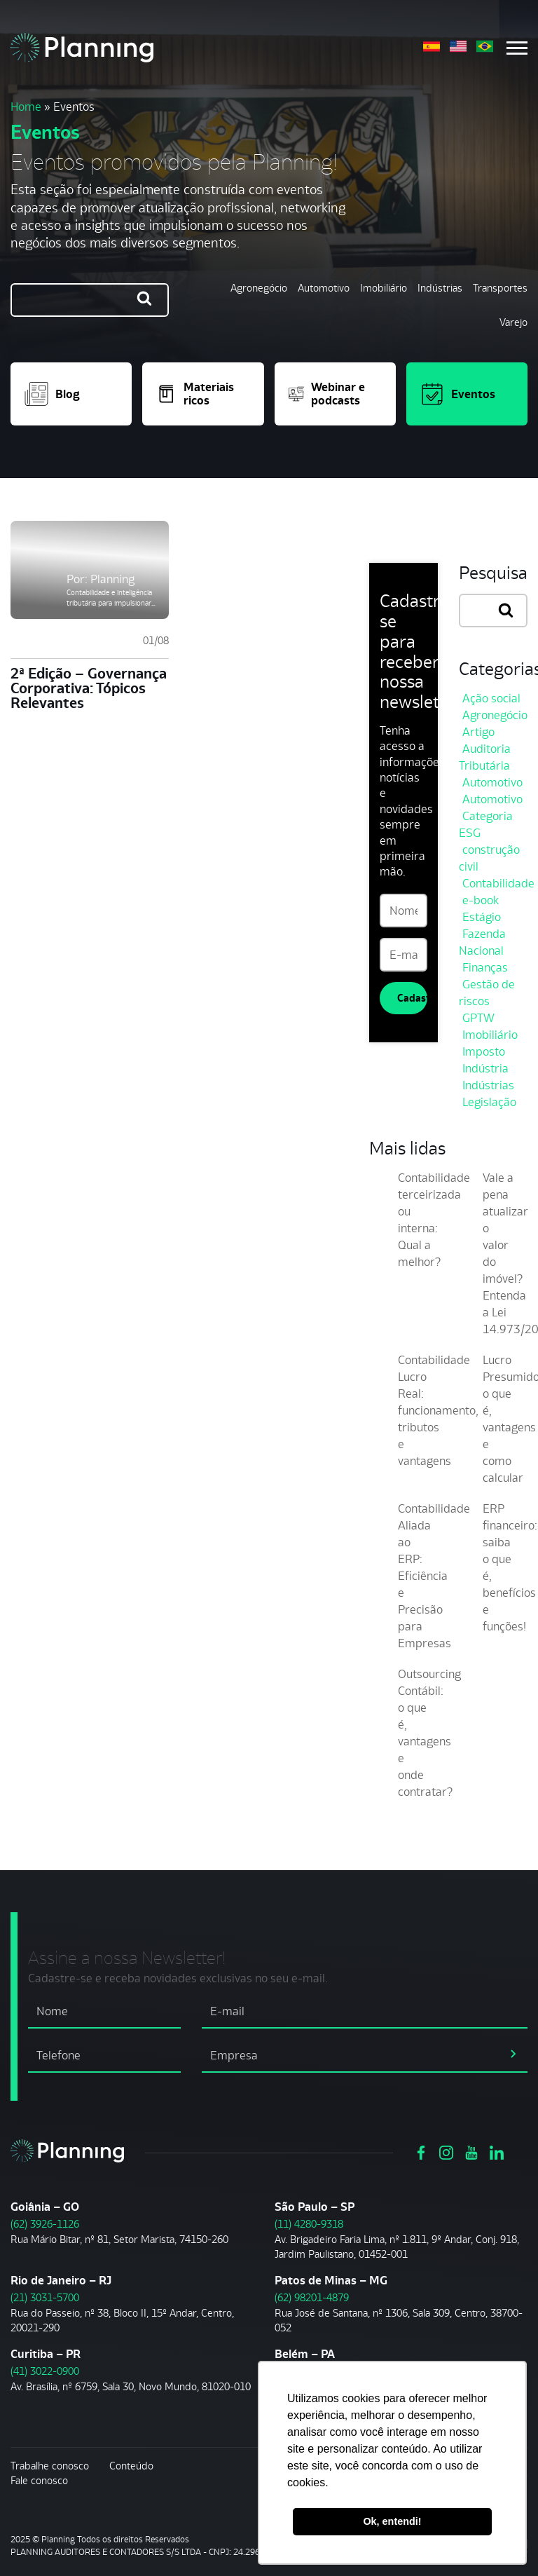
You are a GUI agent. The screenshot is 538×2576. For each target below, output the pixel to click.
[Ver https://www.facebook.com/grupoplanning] (421, 2151)
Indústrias (440, 288)
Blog (52, 394)
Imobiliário (383, 288)
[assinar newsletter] (513, 2053)
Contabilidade (498, 883)
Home (26, 107)
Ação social (491, 698)
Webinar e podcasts (327, 393)
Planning (112, 579)
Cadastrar (412, 998)
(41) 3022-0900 (45, 2371)
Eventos (457, 394)
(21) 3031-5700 (45, 2297)
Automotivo (324, 288)
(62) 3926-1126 (45, 2224)
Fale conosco (39, 2480)
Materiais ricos (195, 393)
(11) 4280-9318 (309, 2224)
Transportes (500, 288)
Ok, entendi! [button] (392, 2521)
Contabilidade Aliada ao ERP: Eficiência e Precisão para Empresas (434, 1575)
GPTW (478, 1018)
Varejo (513, 322)
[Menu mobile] (516, 48)
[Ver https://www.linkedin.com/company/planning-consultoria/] (497, 2151)
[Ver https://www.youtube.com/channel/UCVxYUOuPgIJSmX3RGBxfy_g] (471, 2151)
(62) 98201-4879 (312, 2297)
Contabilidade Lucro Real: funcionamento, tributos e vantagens (438, 1410)
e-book (480, 900)
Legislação (489, 1102)
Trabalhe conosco (50, 2466)
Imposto (483, 1051)
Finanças (485, 967)
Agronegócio (258, 288)
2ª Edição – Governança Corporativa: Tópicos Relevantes (89, 688)
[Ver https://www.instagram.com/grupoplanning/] (446, 2151)
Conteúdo (131, 2466)
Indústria (485, 1068)
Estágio (481, 917)
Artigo (478, 732)
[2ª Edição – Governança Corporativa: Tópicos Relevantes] (90, 570)
